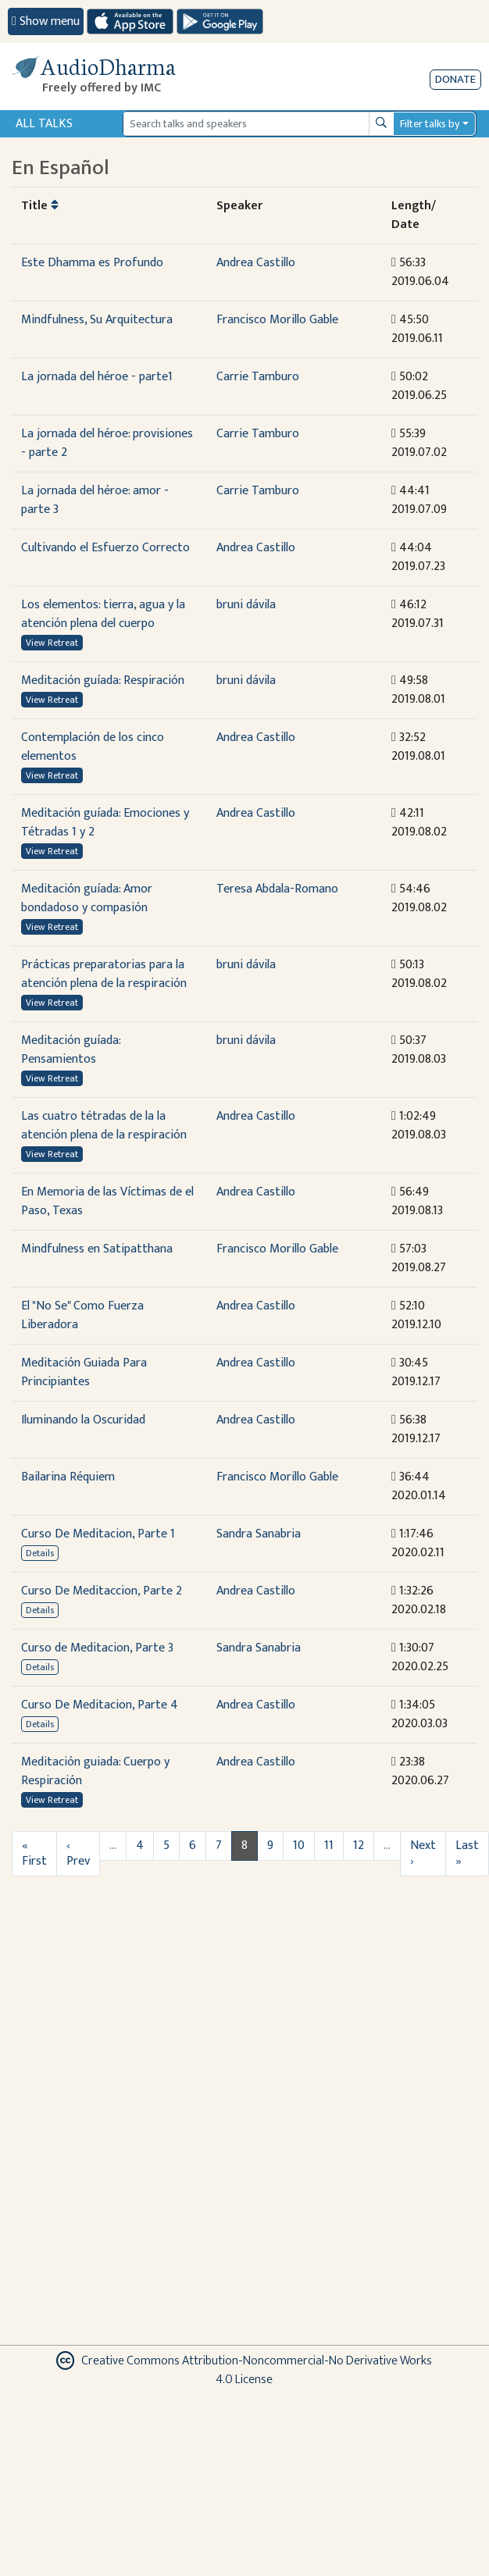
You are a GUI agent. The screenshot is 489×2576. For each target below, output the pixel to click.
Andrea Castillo (255, 262)
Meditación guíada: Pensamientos (70, 1050)
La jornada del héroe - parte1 (97, 376)
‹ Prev (78, 1853)
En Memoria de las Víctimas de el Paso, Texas (107, 1201)
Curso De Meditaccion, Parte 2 (101, 1591)
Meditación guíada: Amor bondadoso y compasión (86, 898)
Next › (423, 1853)
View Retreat (52, 642)
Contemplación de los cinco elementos (92, 747)
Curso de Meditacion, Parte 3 (97, 1648)
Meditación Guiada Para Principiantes (84, 1372)
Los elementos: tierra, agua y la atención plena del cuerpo (103, 614)
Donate (455, 79)
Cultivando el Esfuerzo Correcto (105, 547)
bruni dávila (246, 604)
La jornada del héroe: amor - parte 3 (95, 500)
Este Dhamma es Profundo (92, 262)
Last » (467, 1853)
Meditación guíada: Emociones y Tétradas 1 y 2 (105, 823)
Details (40, 1553)
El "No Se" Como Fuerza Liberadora (82, 1315)
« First (34, 1853)
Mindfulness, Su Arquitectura (97, 319)
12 (358, 1845)
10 (299, 1845)
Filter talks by (429, 124)
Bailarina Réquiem (68, 1477)
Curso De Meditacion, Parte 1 (98, 1534)
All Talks (44, 123)
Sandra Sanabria (258, 1534)
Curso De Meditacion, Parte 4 (99, 1705)
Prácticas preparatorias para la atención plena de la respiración (104, 974)
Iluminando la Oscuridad (83, 1420)
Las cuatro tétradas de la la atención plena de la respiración (104, 1125)
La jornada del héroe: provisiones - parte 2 (107, 443)
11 (329, 1845)
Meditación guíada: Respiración (102, 680)
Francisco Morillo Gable (277, 319)
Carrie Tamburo (257, 376)
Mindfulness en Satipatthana (97, 1248)
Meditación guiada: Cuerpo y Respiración (95, 1771)
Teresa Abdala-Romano (277, 889)
